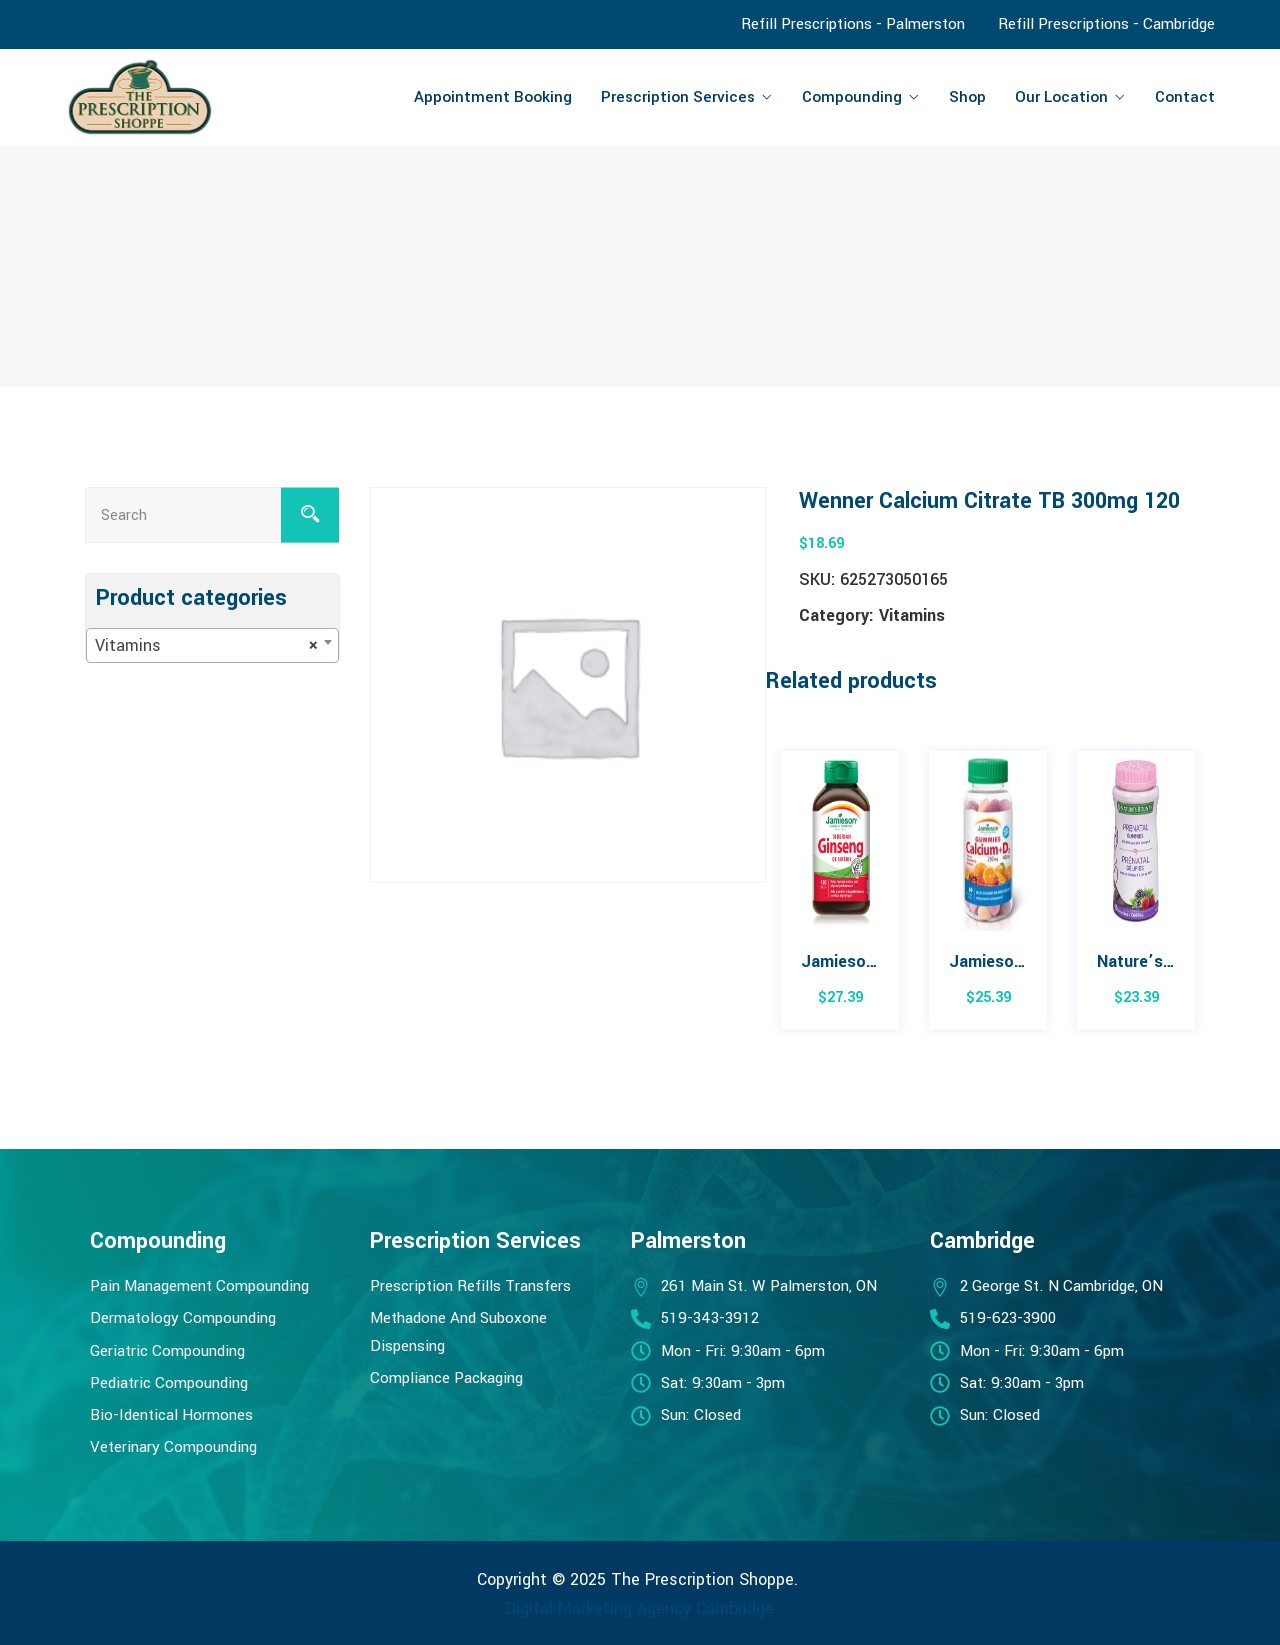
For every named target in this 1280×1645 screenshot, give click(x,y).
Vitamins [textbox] (206, 646)
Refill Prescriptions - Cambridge (1106, 24)
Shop (967, 97)
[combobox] (212, 645)
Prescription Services (678, 97)
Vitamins (912, 615)
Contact (1185, 97)
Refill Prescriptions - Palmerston (853, 24)
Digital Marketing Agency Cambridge (640, 1608)
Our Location (1061, 97)
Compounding (852, 97)
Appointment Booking (493, 97)
